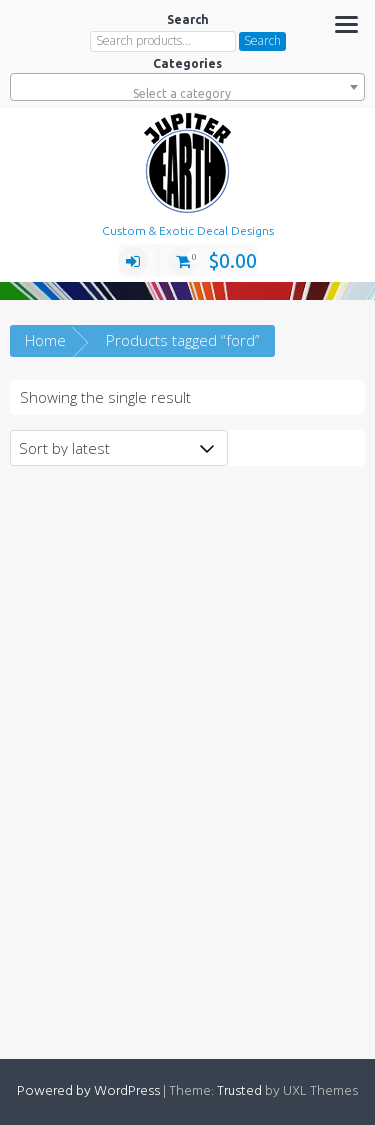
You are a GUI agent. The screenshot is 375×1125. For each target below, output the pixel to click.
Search (262, 40)
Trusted (239, 1091)
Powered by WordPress (88, 1091)
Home (45, 340)
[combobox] (187, 87)
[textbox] (187, 94)
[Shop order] (119, 448)
